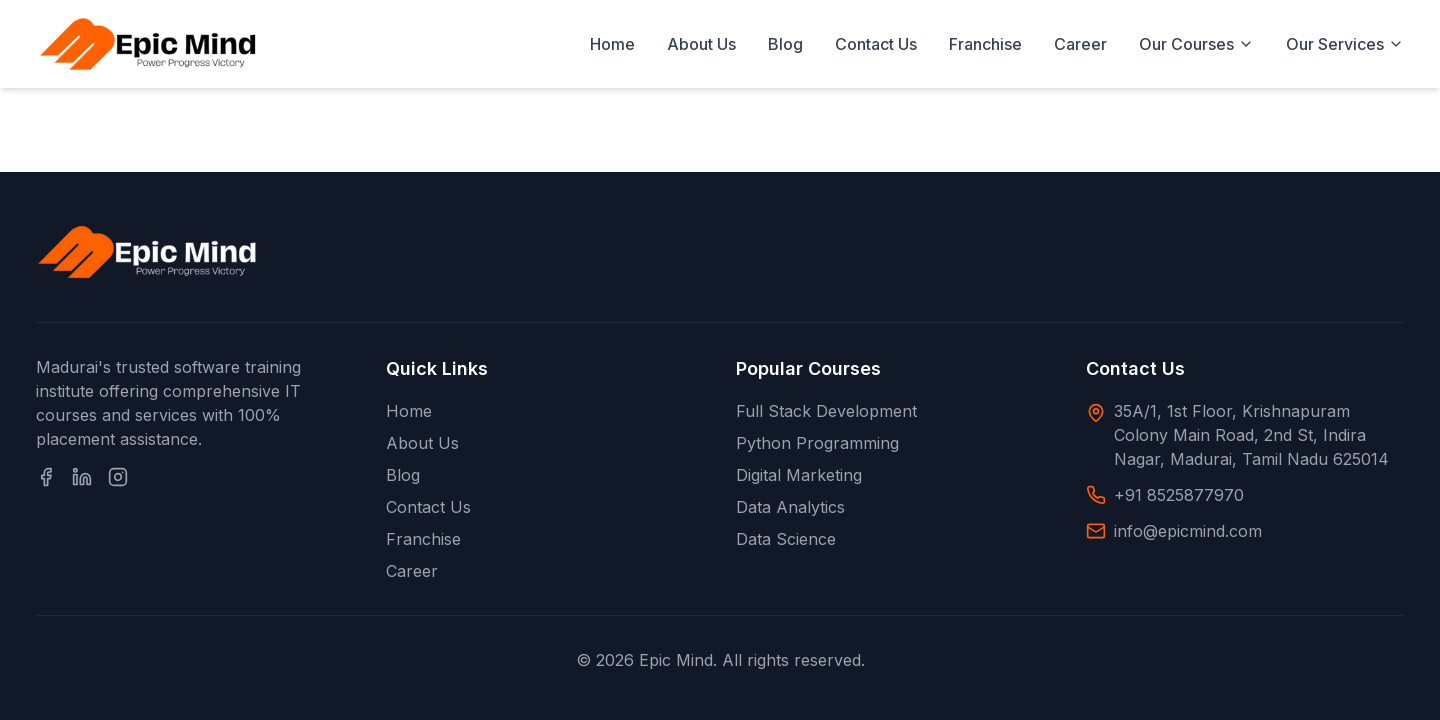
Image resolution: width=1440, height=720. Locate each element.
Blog (785, 44)
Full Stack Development (826, 411)
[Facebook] (46, 477)
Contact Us (876, 44)
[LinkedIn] (82, 477)
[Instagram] (118, 477)
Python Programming (817, 443)
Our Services (1345, 44)
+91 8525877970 (1179, 495)
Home (612, 44)
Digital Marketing (799, 475)
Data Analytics (790, 507)
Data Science (786, 539)
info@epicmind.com (1188, 531)
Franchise (985, 44)
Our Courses (1196, 44)
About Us (701, 44)
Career (1080, 44)
